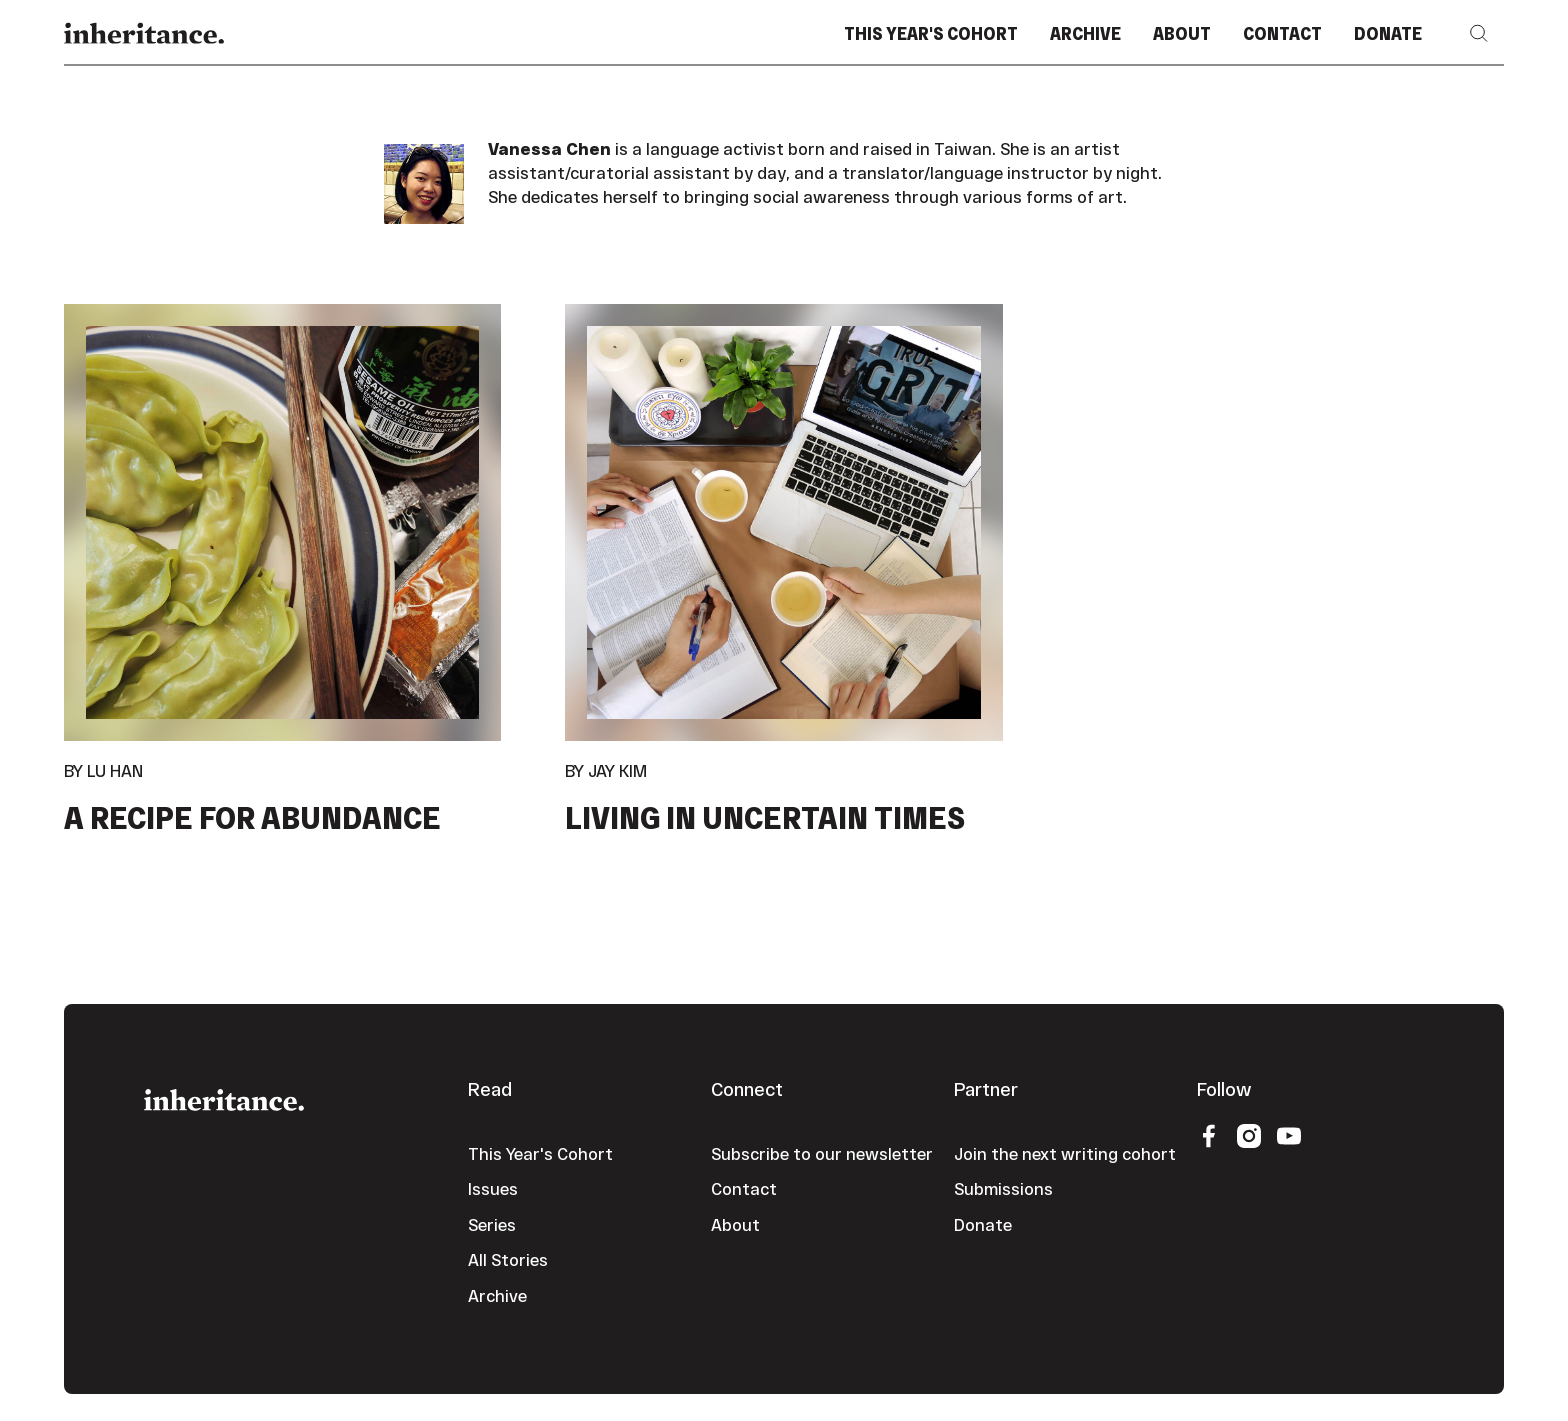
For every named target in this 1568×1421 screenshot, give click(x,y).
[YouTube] (1289, 1134)
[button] (1479, 33)
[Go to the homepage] (224, 1097)
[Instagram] (1249, 1134)
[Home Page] (144, 33)
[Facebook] (1209, 1134)
